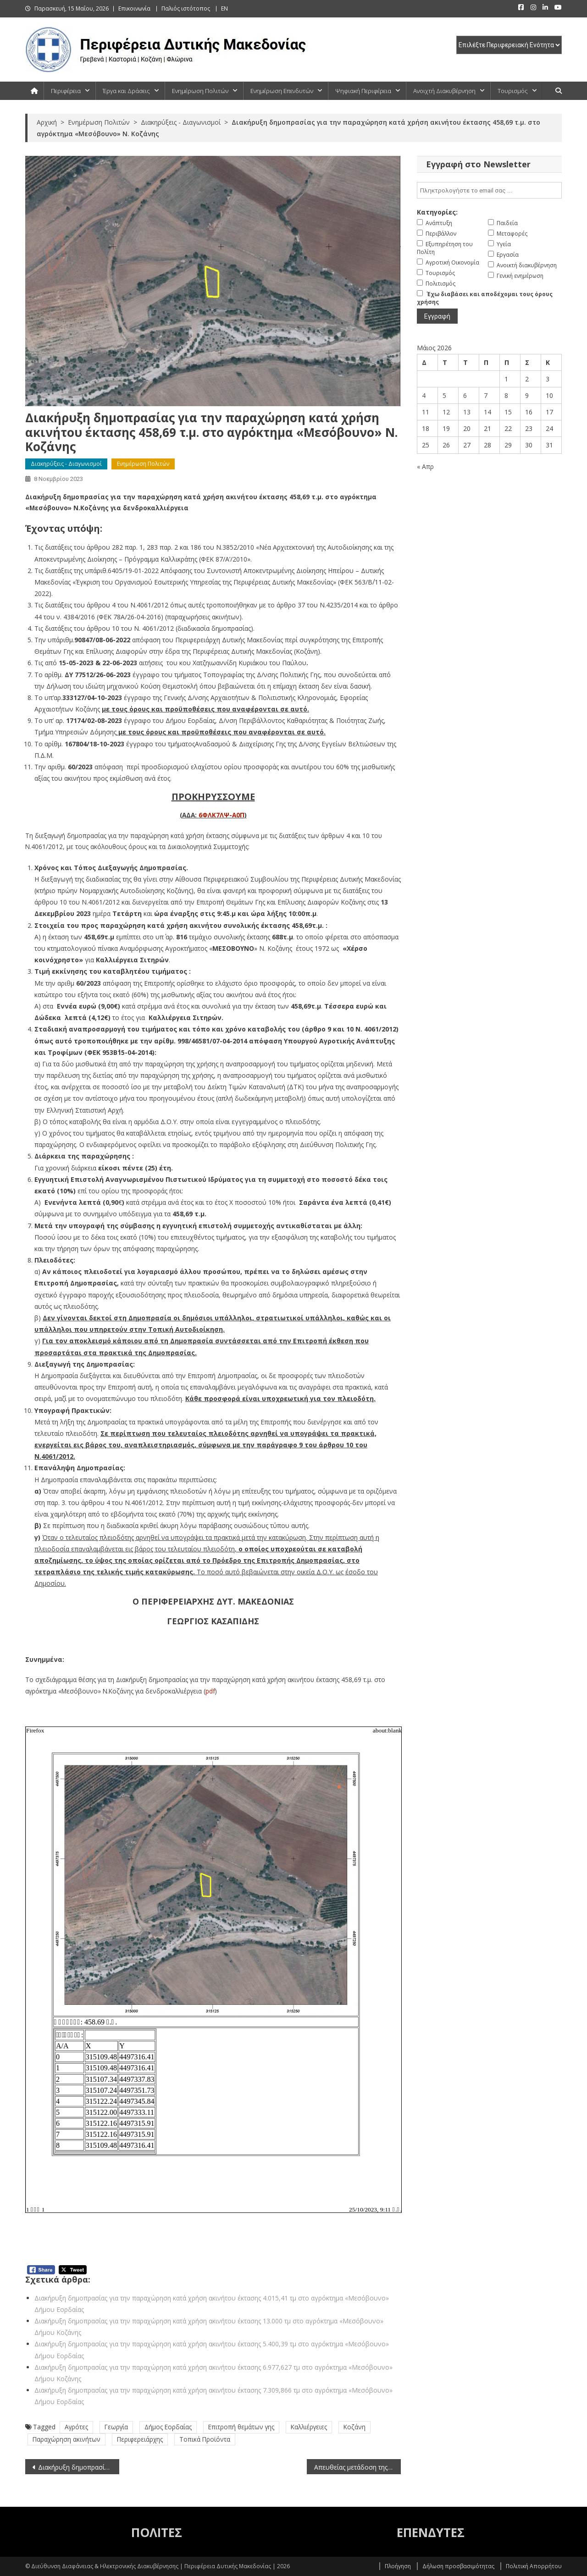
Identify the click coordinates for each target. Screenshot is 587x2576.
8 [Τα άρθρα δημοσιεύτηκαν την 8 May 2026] (506, 395)
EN (224, 8)
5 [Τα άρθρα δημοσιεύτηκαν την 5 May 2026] (444, 395)
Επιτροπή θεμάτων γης (241, 2426)
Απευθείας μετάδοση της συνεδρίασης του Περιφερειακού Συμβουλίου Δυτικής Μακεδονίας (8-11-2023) (357, 2467)
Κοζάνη (354, 2426)
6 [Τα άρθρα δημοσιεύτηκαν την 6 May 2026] (465, 395)
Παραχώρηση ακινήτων (66, 2439)
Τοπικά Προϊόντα (204, 2439)
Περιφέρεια (66, 91)
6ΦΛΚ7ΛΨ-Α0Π (221, 815)
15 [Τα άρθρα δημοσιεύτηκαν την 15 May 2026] (508, 412)
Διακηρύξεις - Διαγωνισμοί (66, 464)
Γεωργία (116, 2426)
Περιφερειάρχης (140, 2439)
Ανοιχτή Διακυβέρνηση (444, 91)
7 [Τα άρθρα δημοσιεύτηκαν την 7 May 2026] (485, 395)
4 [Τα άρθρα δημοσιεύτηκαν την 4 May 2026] (424, 395)
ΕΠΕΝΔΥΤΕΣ (431, 2532)
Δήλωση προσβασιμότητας (458, 2566)
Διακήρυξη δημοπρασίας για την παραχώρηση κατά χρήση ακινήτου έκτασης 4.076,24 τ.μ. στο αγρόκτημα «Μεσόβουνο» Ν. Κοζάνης (78, 2467)
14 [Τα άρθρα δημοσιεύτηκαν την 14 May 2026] (487, 412)
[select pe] (509, 45)
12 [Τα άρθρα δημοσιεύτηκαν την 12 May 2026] (446, 412)
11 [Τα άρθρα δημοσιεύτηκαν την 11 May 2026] (425, 412)
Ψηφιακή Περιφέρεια (363, 91)
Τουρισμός (513, 91)
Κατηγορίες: (437, 212)
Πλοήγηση (398, 2566)
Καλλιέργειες (309, 2426)
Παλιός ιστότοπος (185, 8)
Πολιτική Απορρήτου (534, 2566)
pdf (210, 1691)
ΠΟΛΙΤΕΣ (156, 2532)
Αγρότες (76, 2426)
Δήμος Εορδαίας (168, 2426)
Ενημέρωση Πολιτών (200, 91)
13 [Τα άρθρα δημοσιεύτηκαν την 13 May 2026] (467, 412)
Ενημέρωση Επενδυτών (281, 91)
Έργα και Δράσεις (126, 91)
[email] (489, 190)
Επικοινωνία (134, 8)
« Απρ (425, 466)
